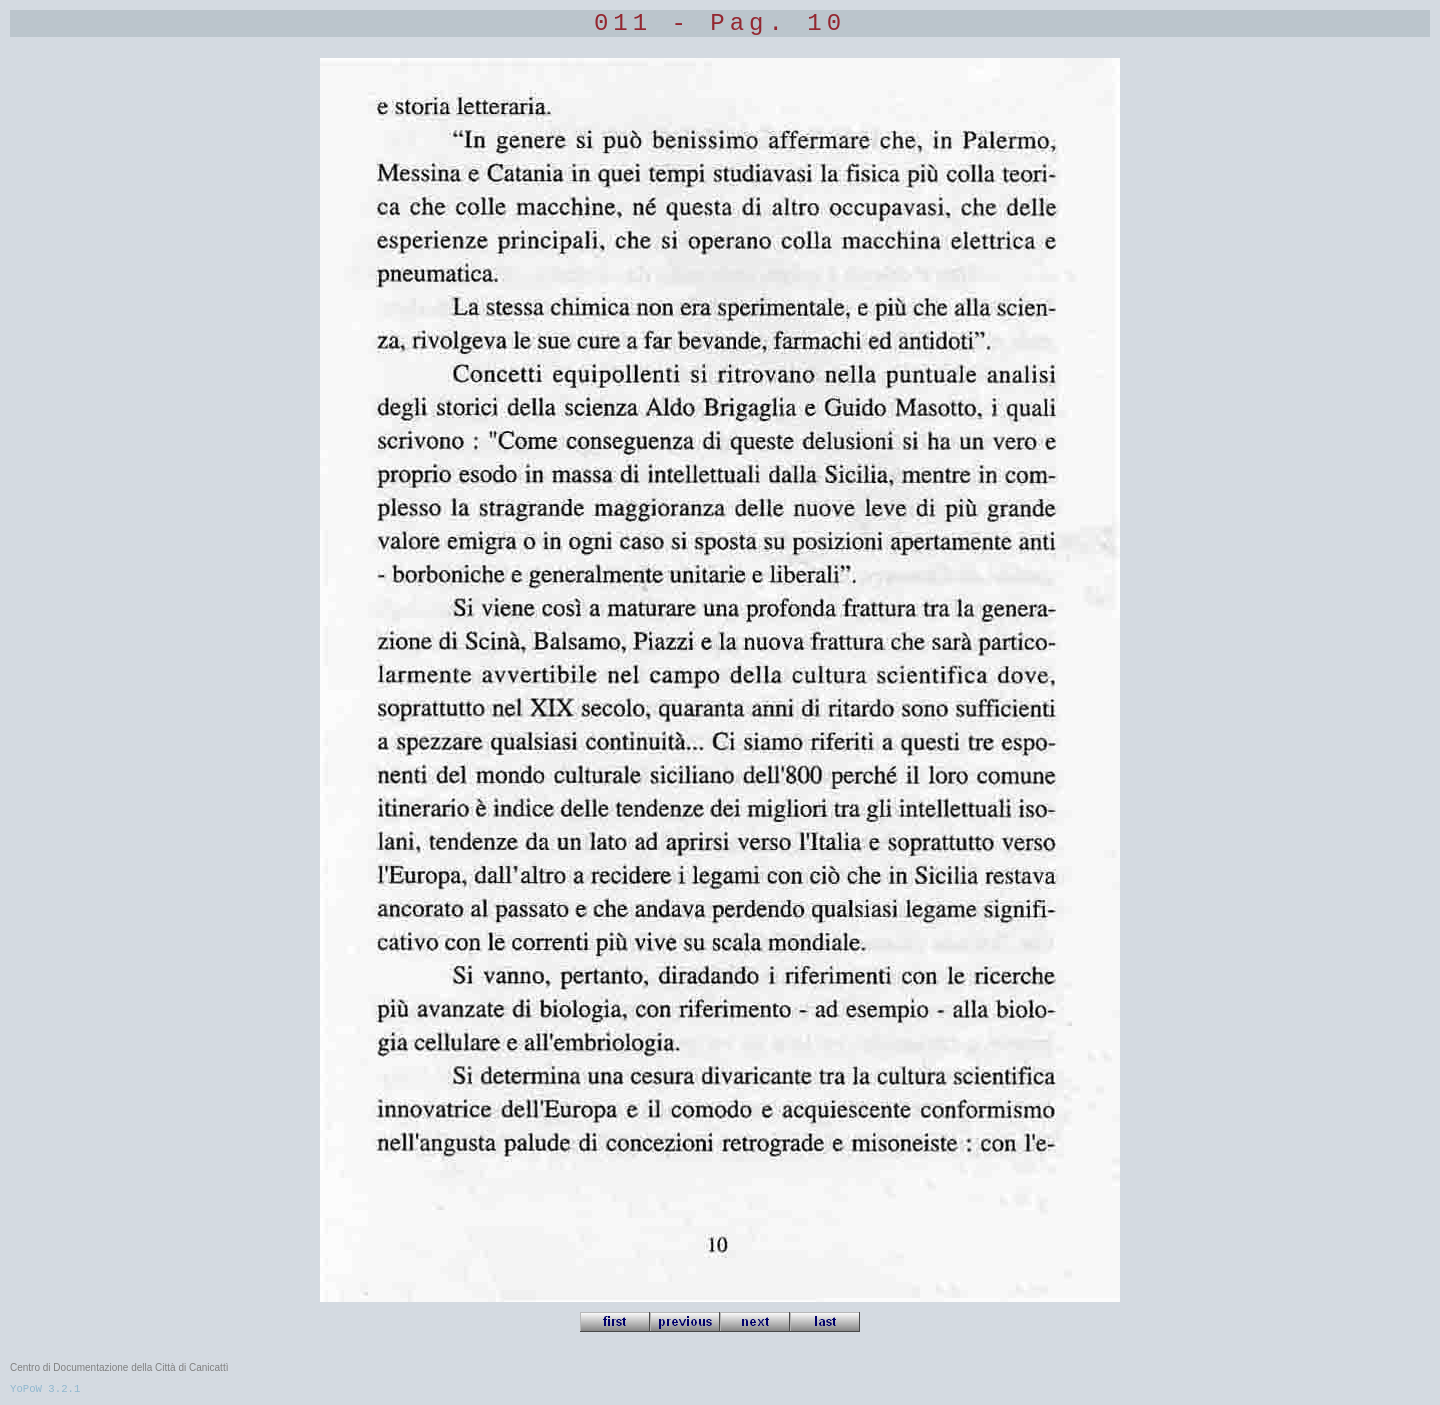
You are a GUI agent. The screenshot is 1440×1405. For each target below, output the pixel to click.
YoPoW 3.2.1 (45, 1389)
